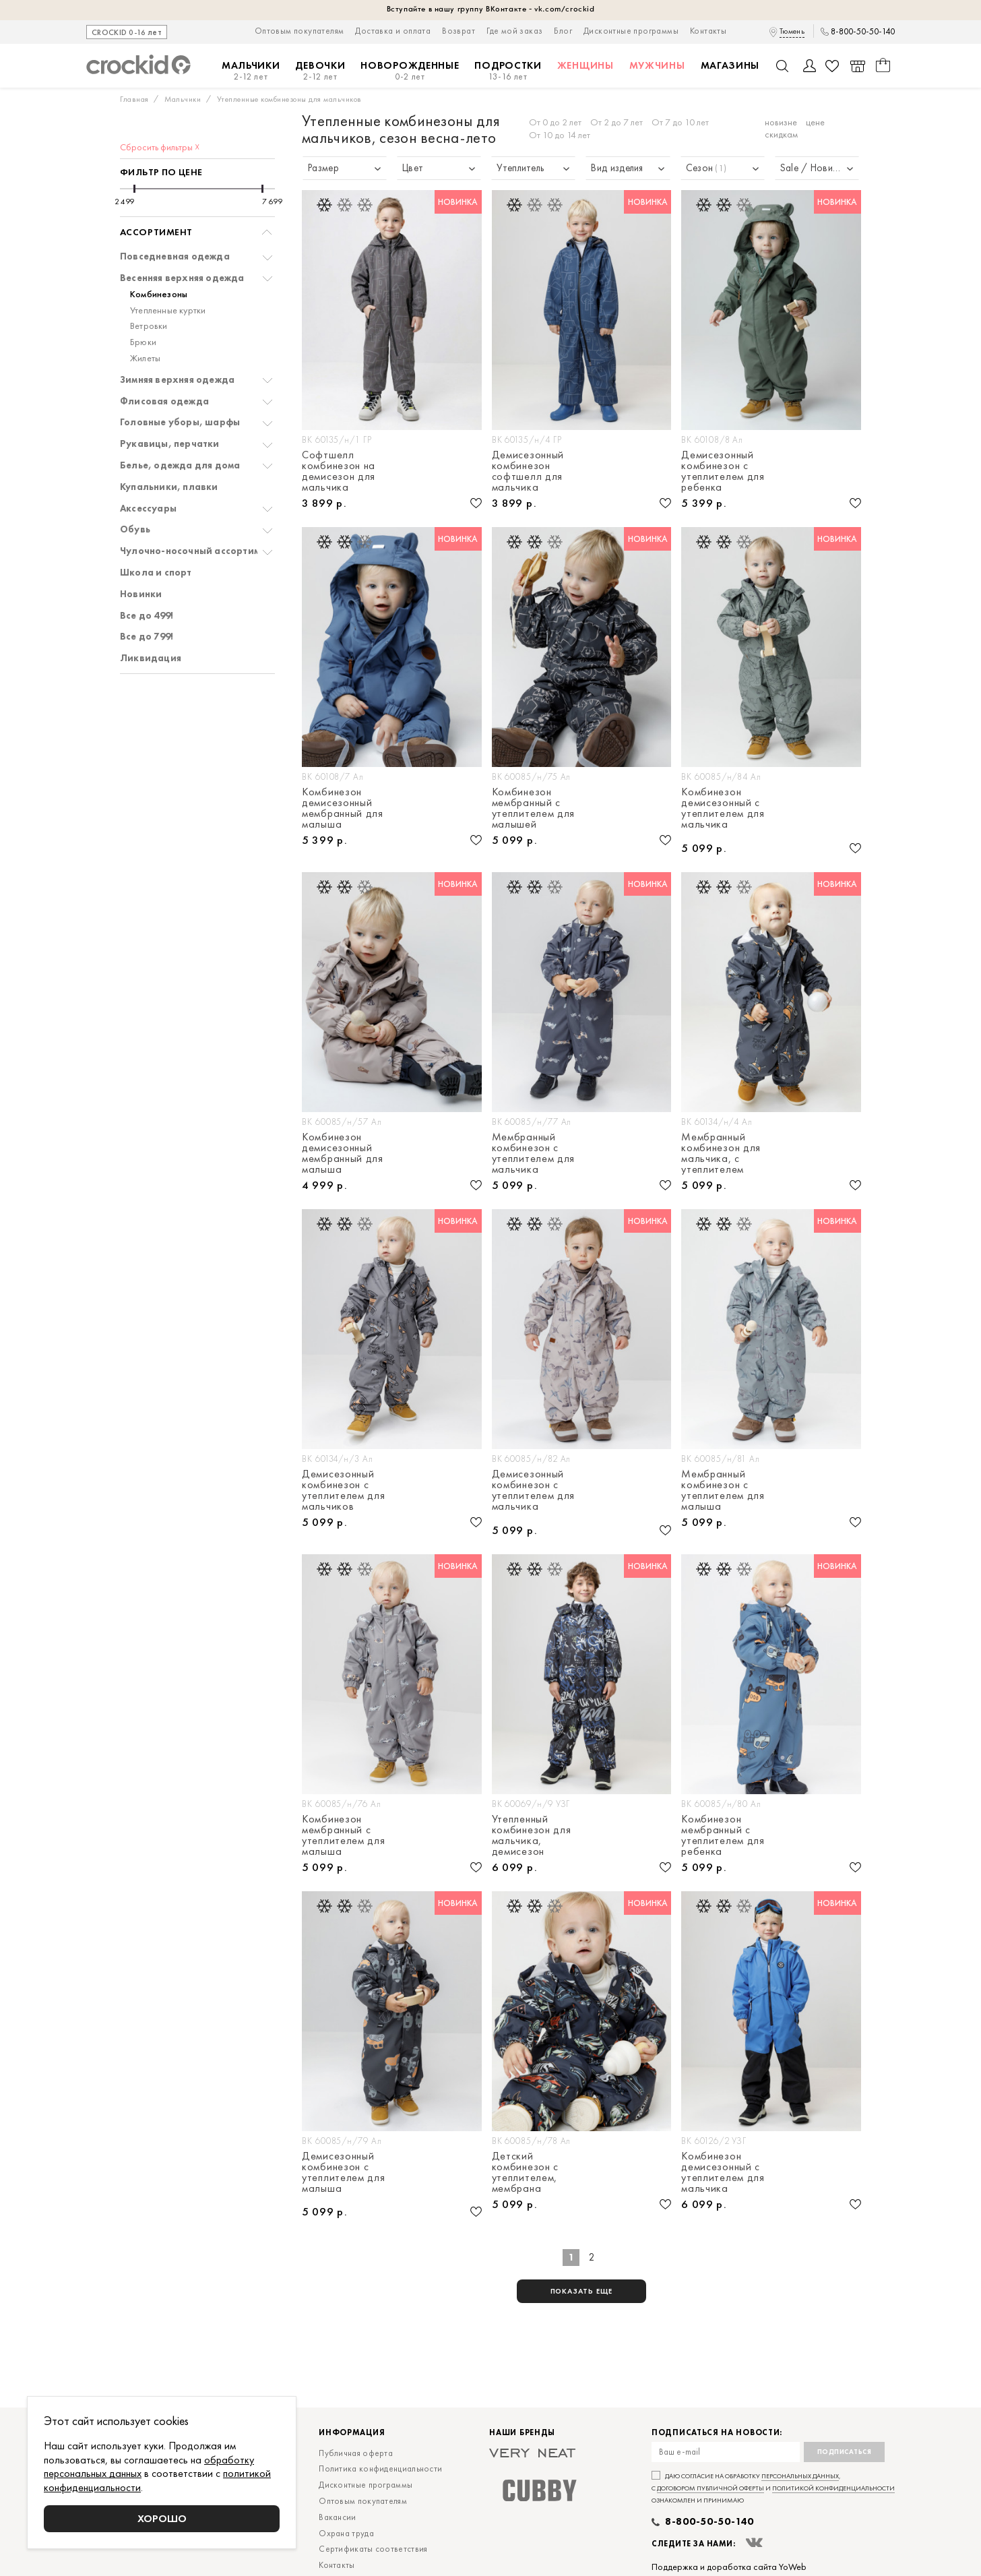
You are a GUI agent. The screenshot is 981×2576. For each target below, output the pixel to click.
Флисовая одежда (164, 401)
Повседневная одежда (175, 256)
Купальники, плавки (169, 487)
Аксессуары (148, 508)
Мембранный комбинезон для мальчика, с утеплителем (721, 1153)
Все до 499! (146, 616)
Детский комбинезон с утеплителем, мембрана (525, 2172)
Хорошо (162, 2518)
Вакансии (337, 2517)
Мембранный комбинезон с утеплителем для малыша (723, 1490)
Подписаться (844, 2451)
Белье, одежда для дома (180, 465)
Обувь (135, 529)
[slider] (134, 189)
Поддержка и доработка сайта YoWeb (729, 2566)
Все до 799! (146, 637)
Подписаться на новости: (717, 2433)
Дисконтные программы (630, 30)
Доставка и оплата (393, 30)
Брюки (143, 342)
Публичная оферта (356, 2453)
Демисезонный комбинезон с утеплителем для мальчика (533, 1491)
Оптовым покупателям (299, 30)
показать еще (581, 2291)
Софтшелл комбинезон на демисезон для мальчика (338, 471)
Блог (563, 30)
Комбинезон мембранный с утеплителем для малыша (343, 1835)
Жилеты (145, 358)
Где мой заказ (514, 30)
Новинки (141, 594)
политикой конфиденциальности (833, 2488)
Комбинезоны (158, 294)
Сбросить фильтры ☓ (159, 147)
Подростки (507, 71)
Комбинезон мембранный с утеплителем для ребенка (723, 1835)
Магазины (730, 65)
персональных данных (800, 2476)
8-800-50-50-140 (863, 31)
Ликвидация (150, 658)
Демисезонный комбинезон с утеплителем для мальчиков (343, 1490)
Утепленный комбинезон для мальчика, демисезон (531, 1835)
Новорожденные (409, 71)
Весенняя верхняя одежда (182, 278)
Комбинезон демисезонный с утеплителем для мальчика (723, 809)
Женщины (585, 65)
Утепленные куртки (167, 310)
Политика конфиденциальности (380, 2468)
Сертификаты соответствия (373, 2548)
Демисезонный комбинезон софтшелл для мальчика (528, 471)
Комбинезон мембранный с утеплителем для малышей (533, 808)
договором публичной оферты (710, 2488)
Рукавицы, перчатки (170, 444)
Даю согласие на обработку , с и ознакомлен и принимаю (773, 2488)
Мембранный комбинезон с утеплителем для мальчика (533, 1153)
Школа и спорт (156, 573)
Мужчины (657, 65)
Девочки (320, 71)
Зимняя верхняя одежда (177, 380)
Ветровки (149, 326)
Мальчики (251, 71)
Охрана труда (346, 2533)
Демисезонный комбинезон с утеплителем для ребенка (723, 471)
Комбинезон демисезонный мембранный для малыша (342, 808)
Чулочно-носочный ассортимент (198, 551)
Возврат (458, 30)
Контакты (708, 30)
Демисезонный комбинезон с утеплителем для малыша (343, 2173)
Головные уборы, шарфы (180, 422)
